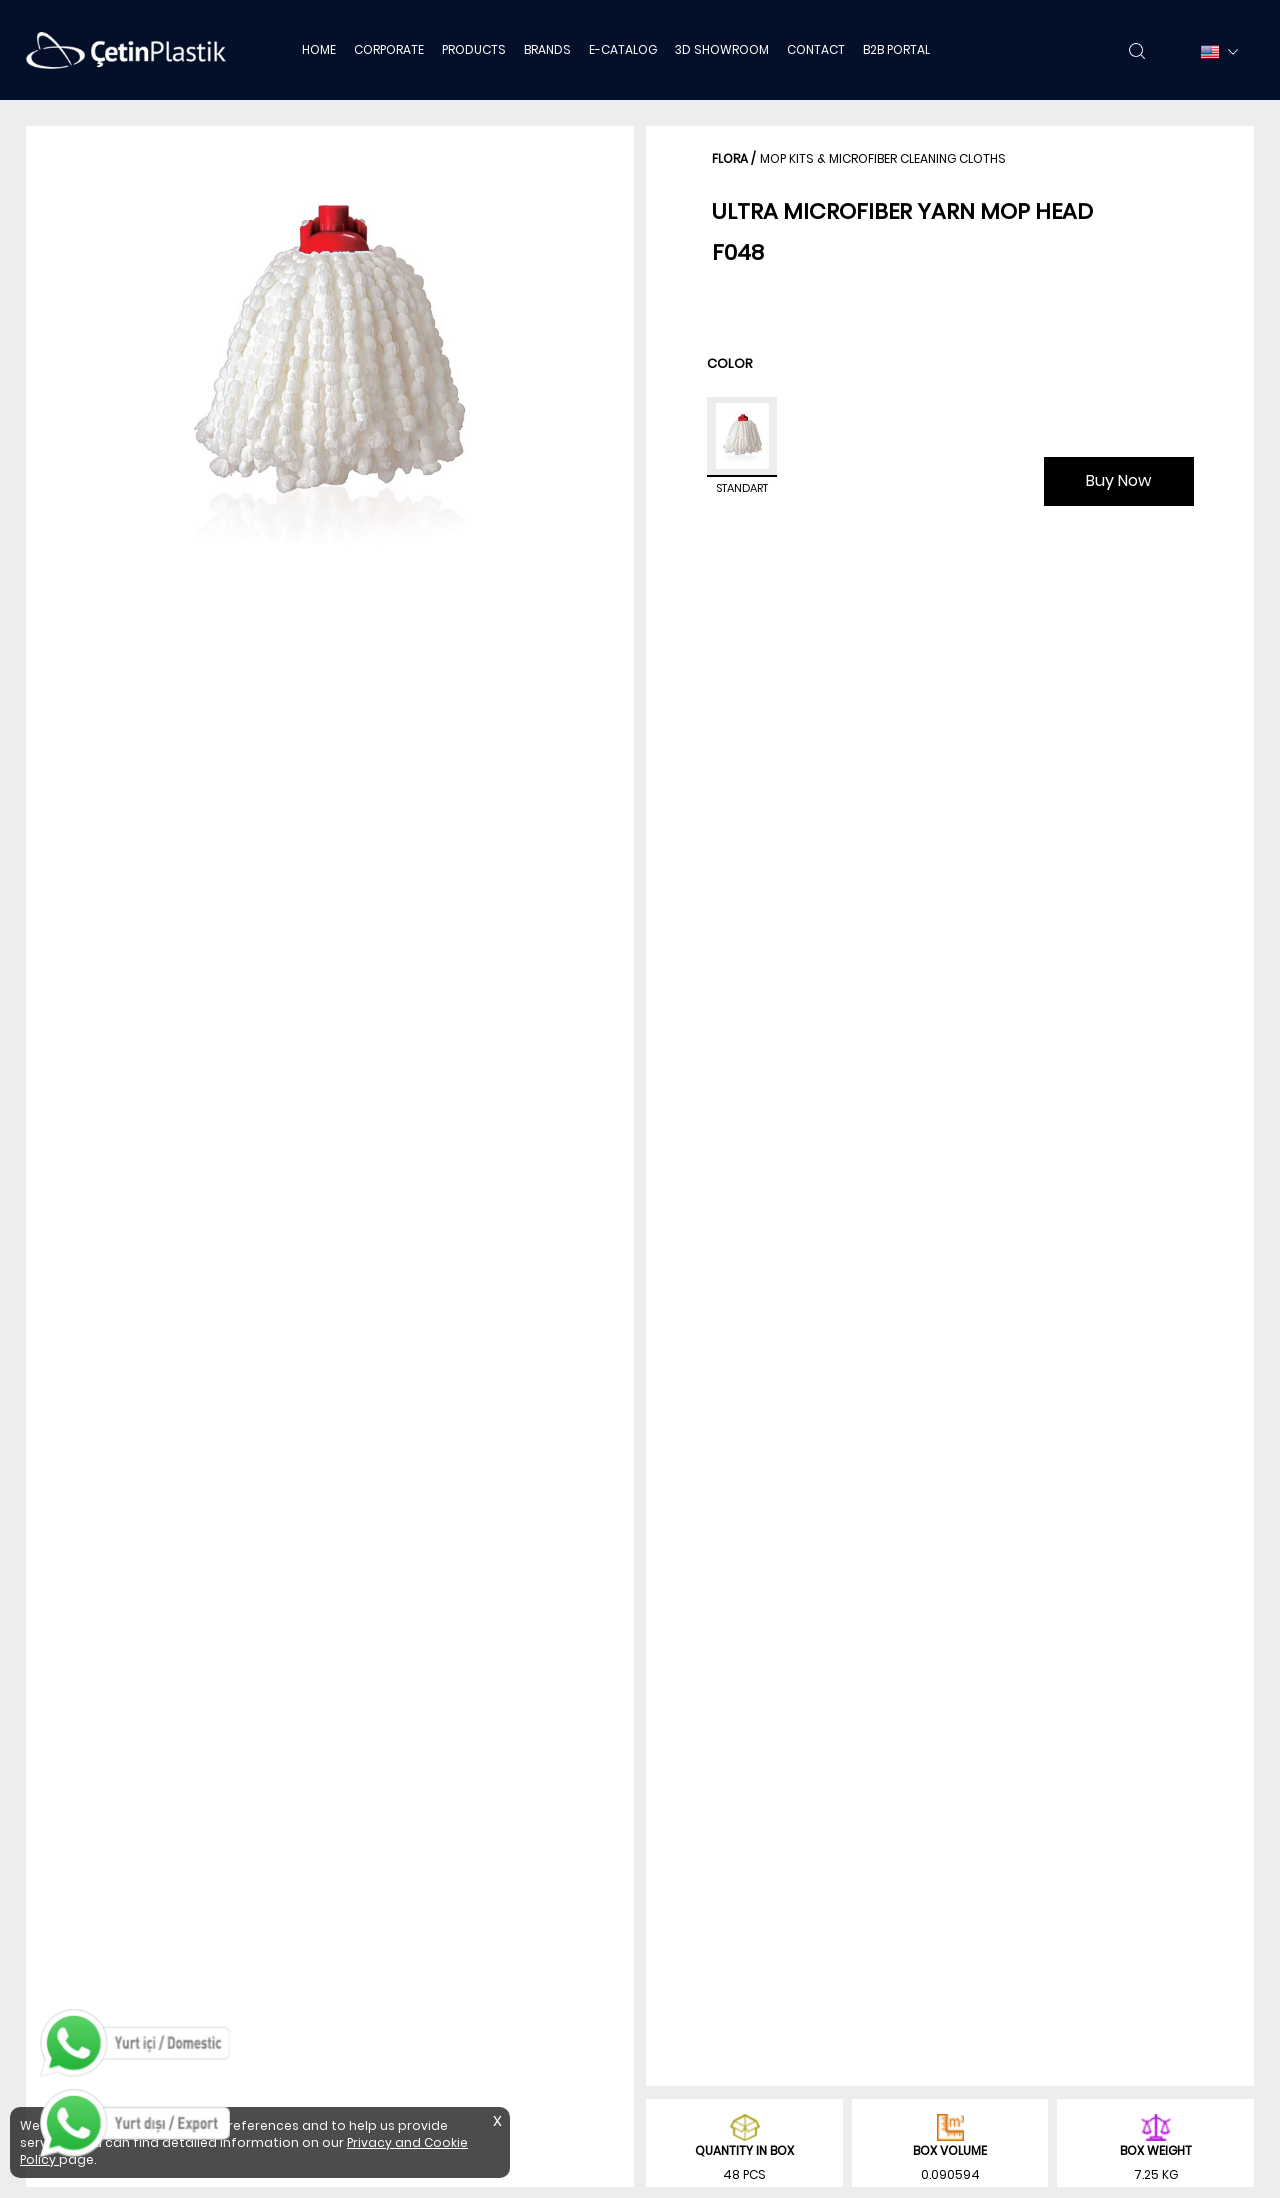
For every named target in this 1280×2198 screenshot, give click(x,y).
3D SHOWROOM (722, 49)
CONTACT (816, 49)
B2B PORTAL (896, 49)
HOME (319, 49)
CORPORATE (389, 49)
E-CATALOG (623, 49)
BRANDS (547, 49)
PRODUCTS (474, 49)
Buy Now (1118, 480)
